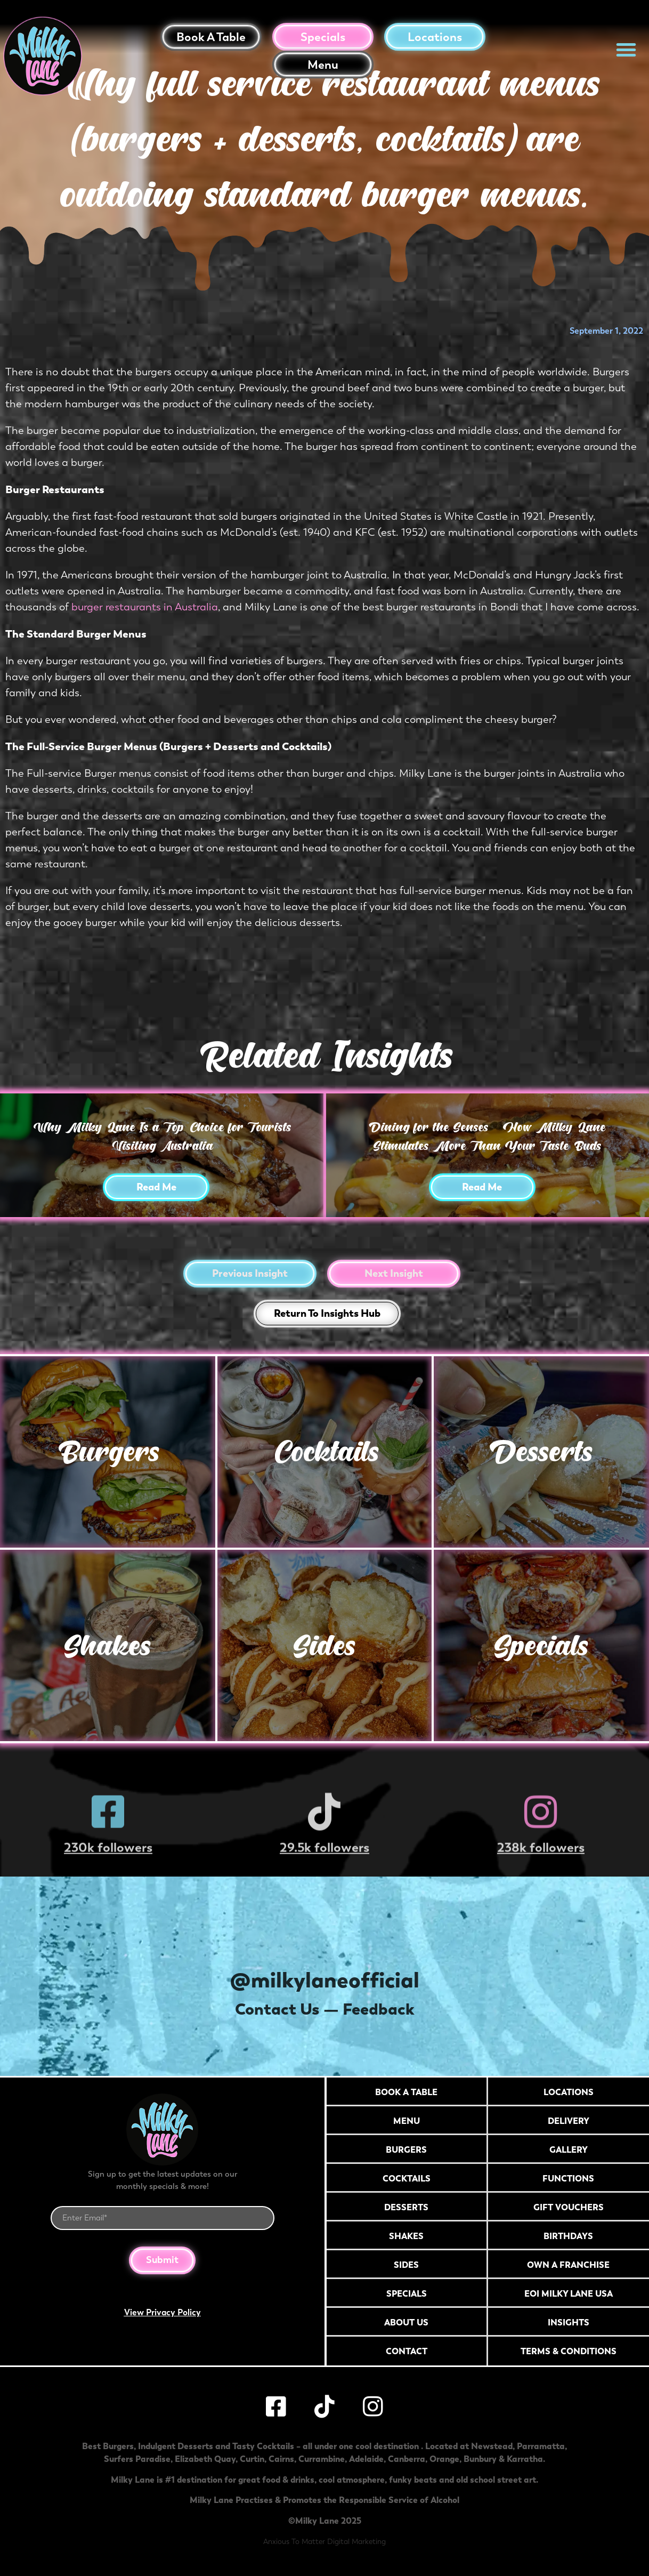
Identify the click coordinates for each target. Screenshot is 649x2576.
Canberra (406, 2458)
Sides (324, 1645)
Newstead (492, 2446)
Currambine (321, 2458)
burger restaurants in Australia (144, 607)
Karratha (525, 2458)
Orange (444, 2458)
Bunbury (480, 2458)
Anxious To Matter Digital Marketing (324, 2541)
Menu (322, 65)
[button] (626, 50)
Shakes (107, 1645)
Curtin (252, 2458)
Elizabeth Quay (205, 2458)
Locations (435, 37)
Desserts (541, 1451)
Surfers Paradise (137, 2458)
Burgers (107, 1451)
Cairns (281, 2458)
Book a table (211, 37)
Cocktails (324, 1451)
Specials (323, 37)
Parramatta (541, 2446)
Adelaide (366, 2458)
